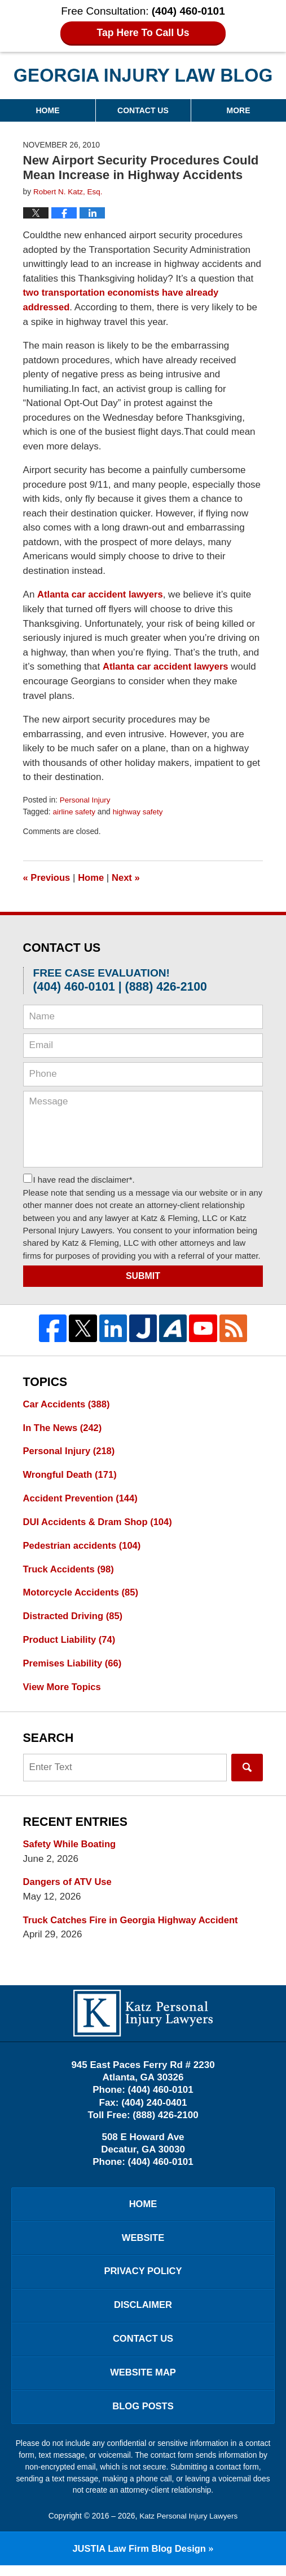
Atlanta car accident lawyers (101, 594)
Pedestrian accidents (83, 1546)
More (238, 110)
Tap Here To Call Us (143, 33)
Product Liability (70, 1642)
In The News (63, 1426)
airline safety (74, 810)
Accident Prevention (82, 1499)
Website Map (143, 2382)
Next (128, 876)
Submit (143, 1274)
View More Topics (63, 1690)
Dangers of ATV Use (69, 1885)
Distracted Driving (74, 1618)
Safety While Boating (70, 1847)
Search (247, 1770)
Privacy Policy (143, 2277)
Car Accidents (67, 1403)
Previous (47, 876)
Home (47, 110)
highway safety (139, 810)
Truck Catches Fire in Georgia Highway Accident (133, 1924)
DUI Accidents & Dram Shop (99, 1522)
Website (143, 2243)
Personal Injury (86, 798)
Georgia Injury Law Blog (142, 75)
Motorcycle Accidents (82, 1594)
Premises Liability (74, 1666)
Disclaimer (143, 2312)
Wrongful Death (71, 1474)
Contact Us (143, 110)
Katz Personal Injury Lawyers (188, 2525)
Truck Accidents (70, 1570)
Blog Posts (143, 2416)
